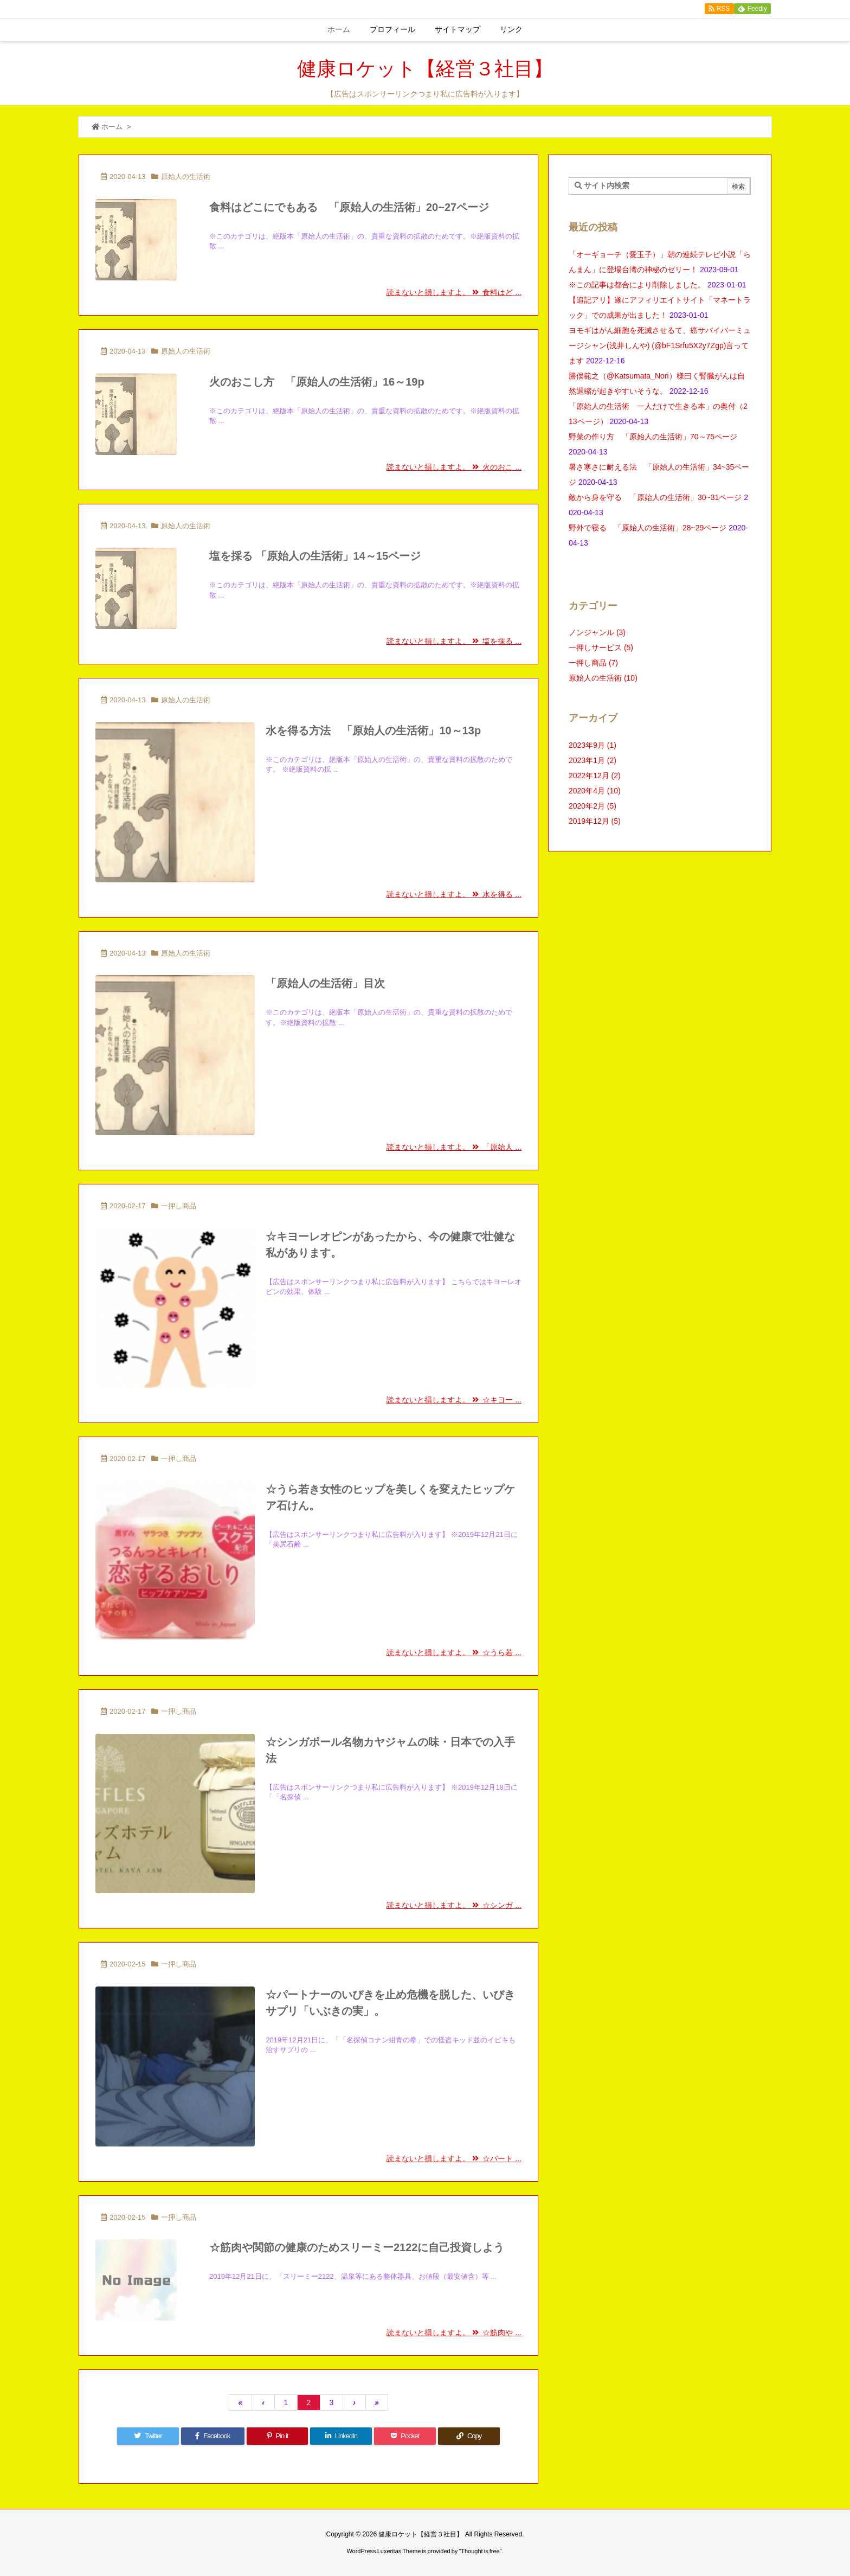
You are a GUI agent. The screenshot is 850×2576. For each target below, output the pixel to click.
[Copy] (469, 2436)
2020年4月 (595, 790)
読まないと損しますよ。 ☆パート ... (454, 2158)
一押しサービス (601, 647)
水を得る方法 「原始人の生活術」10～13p (373, 730)
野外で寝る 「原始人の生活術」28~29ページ (647, 527)
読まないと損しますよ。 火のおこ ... (454, 467)
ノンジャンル (597, 632)
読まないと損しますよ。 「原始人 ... (454, 1147)
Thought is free (480, 2551)
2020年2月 (592, 806)
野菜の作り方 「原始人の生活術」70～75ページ (657, 436)
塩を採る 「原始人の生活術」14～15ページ (320, 556)
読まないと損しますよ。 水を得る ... (454, 894)
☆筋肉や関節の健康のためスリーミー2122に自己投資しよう (357, 2247)
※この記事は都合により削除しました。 (637, 284)
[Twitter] (148, 2436)
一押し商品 (178, 1206)
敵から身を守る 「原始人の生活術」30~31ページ (655, 497)
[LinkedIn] (341, 2436)
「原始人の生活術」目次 (325, 983)
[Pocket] (405, 2436)
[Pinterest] (277, 2436)
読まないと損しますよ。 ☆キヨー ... (454, 1399)
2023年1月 (592, 760)
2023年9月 (592, 745)
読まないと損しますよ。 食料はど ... (454, 292)
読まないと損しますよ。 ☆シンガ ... (454, 1905)
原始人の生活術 (185, 176)
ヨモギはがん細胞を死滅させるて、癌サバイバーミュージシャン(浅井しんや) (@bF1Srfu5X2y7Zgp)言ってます (660, 345)
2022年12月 (595, 775)
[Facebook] (212, 2436)
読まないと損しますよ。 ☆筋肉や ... (454, 2332)
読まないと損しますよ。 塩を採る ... (454, 641)
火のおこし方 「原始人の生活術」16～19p (316, 382)
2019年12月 (595, 821)
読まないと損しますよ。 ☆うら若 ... (454, 1652)
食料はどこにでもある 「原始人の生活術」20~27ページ (349, 207)
